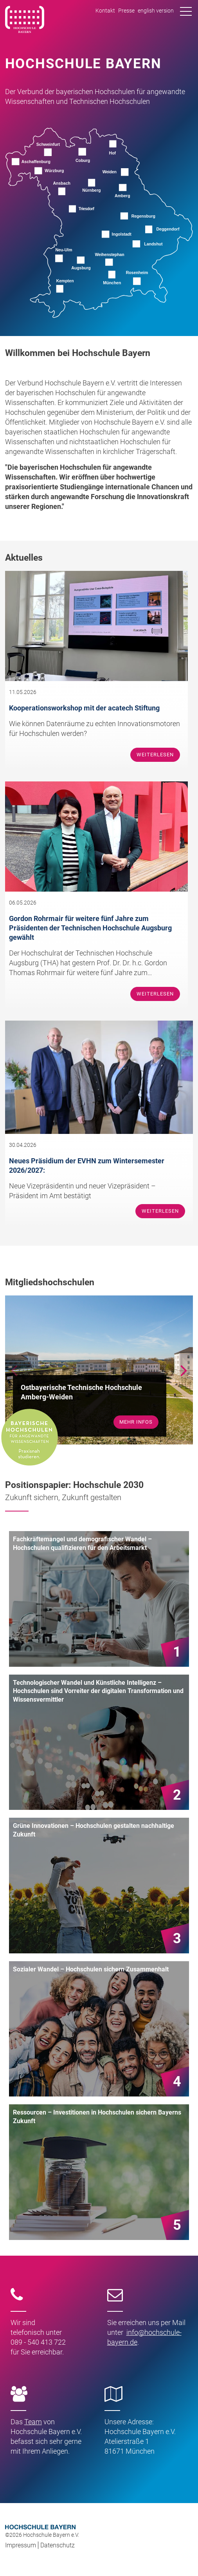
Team (33, 2422)
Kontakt (105, 10)
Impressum (20, 2545)
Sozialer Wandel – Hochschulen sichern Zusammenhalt (91, 1969)
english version (156, 10)
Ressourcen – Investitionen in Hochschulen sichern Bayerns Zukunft (97, 2117)
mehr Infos (136, 1422)
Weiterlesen (155, 755)
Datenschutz (57, 2545)
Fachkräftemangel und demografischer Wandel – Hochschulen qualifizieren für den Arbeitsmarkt (82, 1543)
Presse (126, 10)
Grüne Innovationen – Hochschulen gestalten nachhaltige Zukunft (93, 1830)
